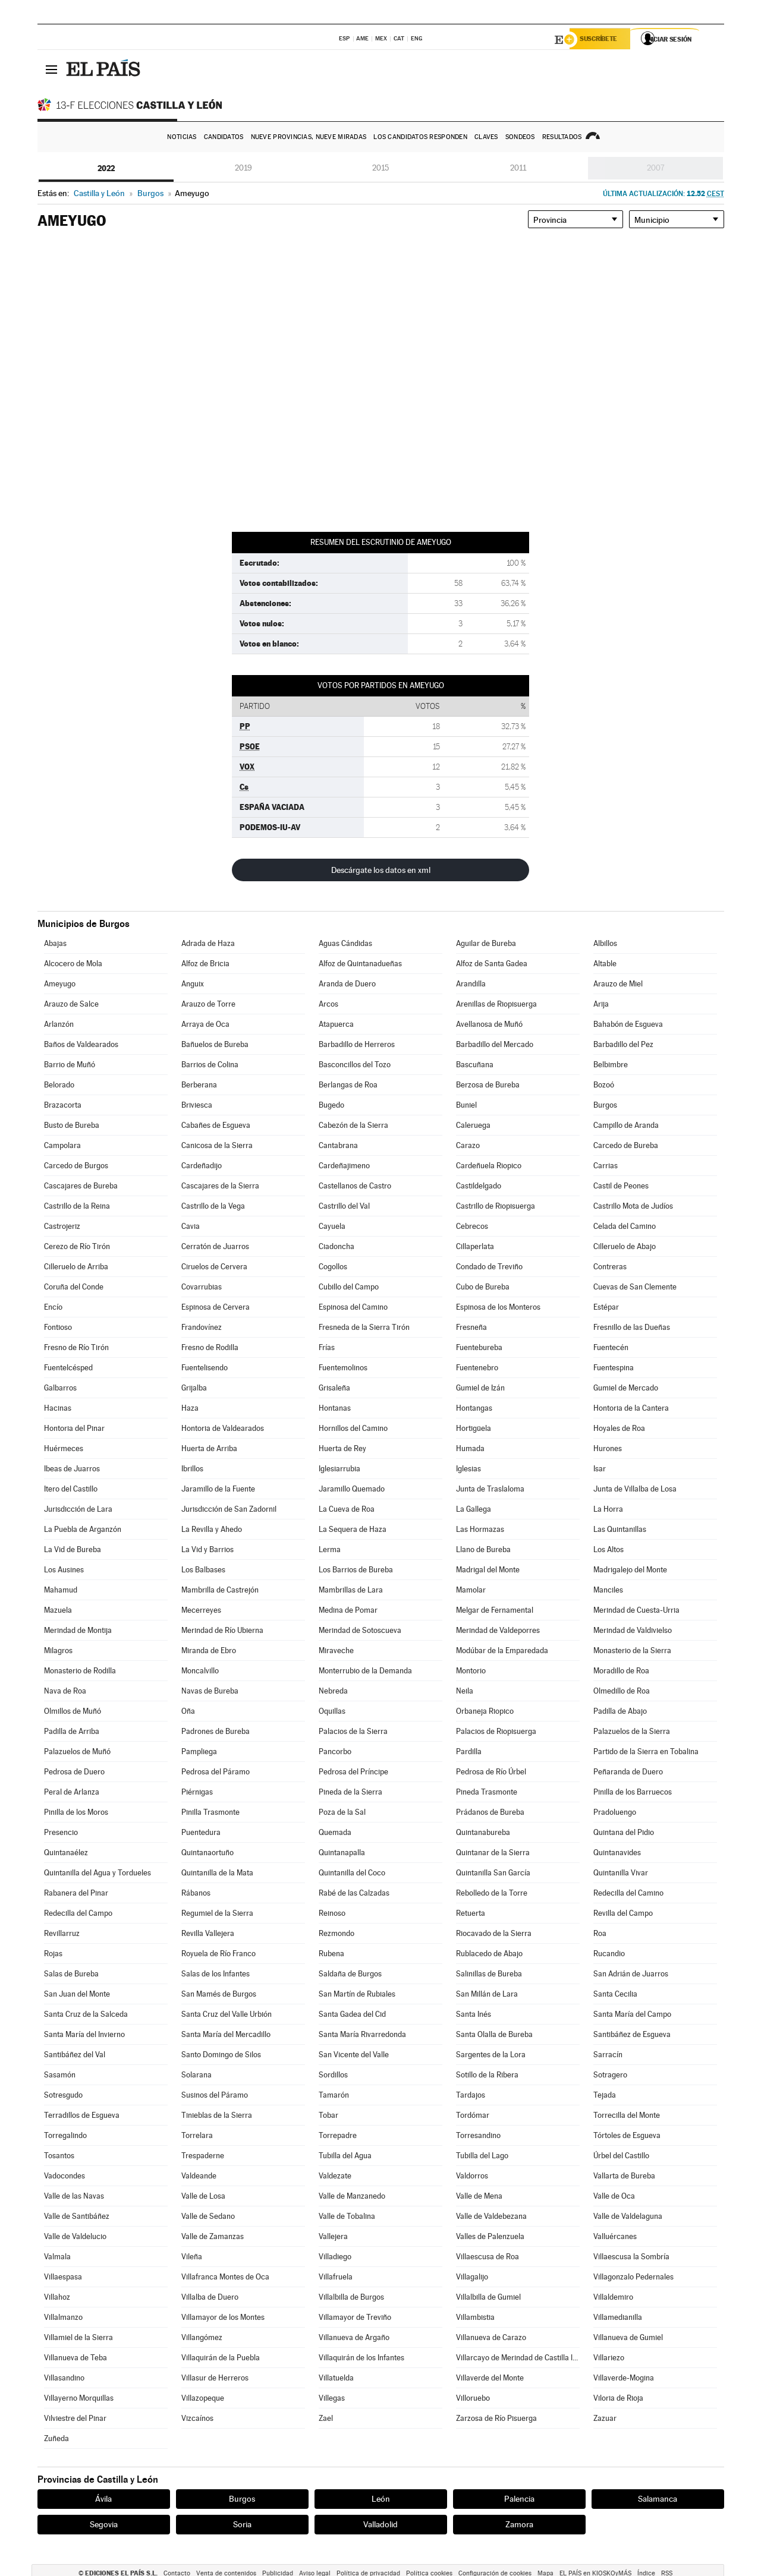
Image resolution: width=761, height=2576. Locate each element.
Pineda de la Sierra (350, 1791)
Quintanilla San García (493, 1872)
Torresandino (478, 2135)
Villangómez (201, 2337)
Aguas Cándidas (345, 943)
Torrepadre (338, 2135)
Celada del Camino (624, 1226)
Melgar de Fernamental (494, 1610)
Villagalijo (472, 2276)
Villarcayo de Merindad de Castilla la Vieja (518, 2357)
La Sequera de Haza (352, 1529)
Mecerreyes (201, 1610)
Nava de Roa (65, 1690)
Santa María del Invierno (84, 2034)
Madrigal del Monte (488, 1569)
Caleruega (473, 1125)
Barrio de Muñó (69, 1064)
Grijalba (194, 1387)
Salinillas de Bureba (489, 1973)
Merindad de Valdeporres (498, 1630)
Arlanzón (59, 1024)
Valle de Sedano (208, 2216)
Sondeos (520, 137)
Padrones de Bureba (215, 1731)
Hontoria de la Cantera (631, 1408)
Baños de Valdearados (81, 1044)
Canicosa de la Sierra (217, 1145)
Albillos (605, 943)
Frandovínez (201, 1327)
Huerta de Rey (342, 1448)
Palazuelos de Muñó (77, 1751)
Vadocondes (64, 2175)
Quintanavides (617, 1852)
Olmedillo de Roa (621, 1690)
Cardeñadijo (201, 1165)
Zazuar (605, 2418)
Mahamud (60, 1589)
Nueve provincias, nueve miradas (309, 137)
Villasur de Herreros (215, 2377)
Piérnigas (197, 1791)
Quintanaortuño (207, 1852)
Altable (605, 963)
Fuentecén (610, 1347)
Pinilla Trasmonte (210, 1812)
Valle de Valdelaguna (627, 2216)
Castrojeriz (62, 1226)
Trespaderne (202, 2155)
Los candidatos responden (420, 137)
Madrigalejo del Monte (630, 1569)
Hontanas (335, 1408)
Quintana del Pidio (623, 1832)
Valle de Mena (479, 2196)
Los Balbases (203, 1569)
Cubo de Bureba (483, 1286)
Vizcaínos (197, 2418)
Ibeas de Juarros (72, 1468)
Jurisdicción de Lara (78, 1509)
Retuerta (470, 1913)
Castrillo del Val (344, 1206)
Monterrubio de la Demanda (365, 1670)
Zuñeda (56, 2438)
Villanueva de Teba (75, 2357)
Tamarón (334, 2095)
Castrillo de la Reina (77, 1206)
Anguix (192, 983)
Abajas (55, 943)
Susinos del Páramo (214, 2095)
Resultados (562, 137)
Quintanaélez (66, 1852)
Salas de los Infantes (215, 1973)
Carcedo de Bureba (625, 1145)
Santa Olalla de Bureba (494, 2034)
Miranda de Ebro (208, 1650)
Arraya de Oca (205, 1024)
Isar (599, 1468)
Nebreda (333, 1690)
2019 (243, 167)
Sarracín (607, 2054)
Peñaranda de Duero (628, 1771)
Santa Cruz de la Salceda (86, 2014)
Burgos (605, 1105)
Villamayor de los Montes (223, 2317)
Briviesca (196, 1105)
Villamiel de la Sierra (78, 2337)
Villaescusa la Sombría (631, 2256)
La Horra (608, 1509)
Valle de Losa (203, 2196)
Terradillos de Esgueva (82, 2115)
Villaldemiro (613, 2297)
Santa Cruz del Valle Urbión (226, 2014)
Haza (190, 1408)
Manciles (608, 1589)
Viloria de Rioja (618, 2398)
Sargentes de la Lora (491, 2054)
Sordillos (333, 2074)
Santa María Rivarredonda (362, 2034)
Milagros (58, 1650)
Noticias (181, 137)
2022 (106, 168)
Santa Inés (473, 2014)
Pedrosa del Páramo (215, 1771)
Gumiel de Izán (480, 1387)
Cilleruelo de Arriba (76, 1266)
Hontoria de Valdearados (222, 1428)
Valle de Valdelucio (75, 2236)
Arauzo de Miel (618, 983)
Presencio (61, 1832)
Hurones (607, 1448)
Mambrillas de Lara (351, 1589)
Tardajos (470, 2095)
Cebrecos (472, 1226)
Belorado (59, 1084)
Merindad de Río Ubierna (222, 1630)
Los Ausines (64, 1569)
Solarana (196, 2074)
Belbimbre (610, 1064)
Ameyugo (60, 983)
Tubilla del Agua (345, 2155)
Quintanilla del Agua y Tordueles (97, 1872)
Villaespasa (63, 2276)
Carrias (605, 1165)
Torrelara (197, 2135)
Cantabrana (338, 1145)
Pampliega (199, 1751)
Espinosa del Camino (353, 1307)
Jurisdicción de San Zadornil (228, 1509)
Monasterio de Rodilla (80, 1670)
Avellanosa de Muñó (489, 1024)
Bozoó (603, 1084)
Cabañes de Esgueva (215, 1125)
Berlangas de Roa (348, 1084)
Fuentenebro (477, 1367)
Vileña (191, 2256)
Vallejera (333, 2236)
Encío (53, 1307)
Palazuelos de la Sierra (631, 1731)
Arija (601, 1003)
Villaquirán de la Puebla (220, 2357)
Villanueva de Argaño (354, 2337)
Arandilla (471, 983)
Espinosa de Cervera (215, 1307)
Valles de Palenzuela (490, 2236)
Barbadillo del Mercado (494, 1044)
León (381, 2499)
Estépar (606, 1307)
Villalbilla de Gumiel (488, 2297)
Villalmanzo (63, 2317)
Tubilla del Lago (482, 2155)
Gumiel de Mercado (625, 1387)
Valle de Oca (614, 2196)
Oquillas (332, 1711)
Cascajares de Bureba (81, 1185)
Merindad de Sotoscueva (360, 1630)
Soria (242, 2524)
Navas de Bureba (209, 1690)
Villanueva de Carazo (491, 2337)
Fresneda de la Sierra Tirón (364, 1327)
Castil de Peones (621, 1185)
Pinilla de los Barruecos (632, 1791)
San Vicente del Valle (354, 2054)
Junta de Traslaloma (490, 1488)
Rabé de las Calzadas (354, 1892)
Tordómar (472, 2115)
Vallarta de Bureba (624, 2175)
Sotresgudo (63, 2095)
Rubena (331, 1953)
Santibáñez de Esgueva (632, 2034)
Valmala (57, 2256)
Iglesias (468, 1468)
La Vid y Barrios (207, 1549)
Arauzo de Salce (71, 1003)
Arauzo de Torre (208, 1003)
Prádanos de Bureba (490, 1812)
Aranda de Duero (347, 983)
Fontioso (58, 1327)
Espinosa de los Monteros (498, 1307)
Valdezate (335, 2175)
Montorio (471, 1670)
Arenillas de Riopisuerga (496, 1003)
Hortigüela (473, 1428)
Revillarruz (62, 1933)
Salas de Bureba (71, 1973)
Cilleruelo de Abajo (624, 1246)
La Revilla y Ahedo (211, 1529)
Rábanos (195, 1892)
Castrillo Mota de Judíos (633, 1206)
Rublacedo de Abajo (489, 1953)
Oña (188, 1711)
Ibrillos (192, 1468)
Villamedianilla (617, 2317)
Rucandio (609, 1953)
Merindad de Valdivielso (632, 1630)
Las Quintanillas (619, 1529)
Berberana (199, 1084)
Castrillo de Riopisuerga (495, 1206)
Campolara (62, 1145)
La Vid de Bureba (72, 1549)
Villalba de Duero (209, 2297)
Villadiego (335, 2256)
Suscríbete (603, 40)
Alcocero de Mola (73, 963)
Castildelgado (478, 1185)
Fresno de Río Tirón (76, 1347)
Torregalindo (65, 2135)
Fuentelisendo (204, 1367)
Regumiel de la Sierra (217, 1913)
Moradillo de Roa (621, 1670)
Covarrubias (201, 1286)
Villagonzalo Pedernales (633, 2276)
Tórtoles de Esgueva (627, 2135)
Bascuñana (474, 1064)
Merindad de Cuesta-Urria (636, 1610)
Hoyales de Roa (619, 1428)
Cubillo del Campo (349, 1286)
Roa (599, 1933)
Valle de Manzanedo (352, 2196)
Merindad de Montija (78, 1630)
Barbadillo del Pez (623, 1044)
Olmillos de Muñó (72, 1711)
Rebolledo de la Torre (491, 1892)
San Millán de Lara (487, 1993)
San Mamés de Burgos (218, 1993)
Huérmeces (63, 1448)
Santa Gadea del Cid (352, 2014)
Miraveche (336, 1650)
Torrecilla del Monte (626, 2115)
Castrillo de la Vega (213, 1206)
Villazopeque (202, 2398)
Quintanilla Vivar (620, 1872)
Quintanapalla (342, 1852)
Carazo (468, 1145)
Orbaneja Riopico (485, 1711)
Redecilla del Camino (628, 1892)
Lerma (330, 1549)
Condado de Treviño (489, 1266)
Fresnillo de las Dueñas (631, 1327)
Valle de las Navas (74, 2196)
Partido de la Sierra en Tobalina (646, 1751)
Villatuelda (336, 2377)
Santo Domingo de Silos (221, 2054)
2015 (380, 167)
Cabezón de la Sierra (353, 1125)
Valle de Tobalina (347, 2216)
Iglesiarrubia (339, 1468)
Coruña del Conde (73, 1286)
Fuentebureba (479, 1347)
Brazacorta (62, 1105)
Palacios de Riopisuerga (496, 1731)
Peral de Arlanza (71, 1791)
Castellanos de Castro (355, 1185)
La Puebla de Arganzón (82, 1529)
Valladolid (380, 2524)
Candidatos (224, 137)
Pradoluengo (614, 1812)
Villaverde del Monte (490, 2377)
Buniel (466, 1105)
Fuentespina (613, 1367)
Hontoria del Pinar (74, 1428)
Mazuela (58, 1610)
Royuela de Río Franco (218, 1953)
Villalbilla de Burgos (351, 2297)
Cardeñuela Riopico (488, 1165)
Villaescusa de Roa (487, 2256)
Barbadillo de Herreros (357, 1044)
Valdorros (472, 2175)
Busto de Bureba (71, 1125)
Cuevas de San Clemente (635, 1286)
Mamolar (471, 1589)
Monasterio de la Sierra (632, 1650)
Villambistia (475, 2317)
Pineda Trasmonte (486, 1791)
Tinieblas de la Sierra (216, 2115)
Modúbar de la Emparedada (502, 1650)
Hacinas (57, 1408)
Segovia (104, 2524)
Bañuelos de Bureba (215, 1044)
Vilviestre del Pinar (75, 2418)
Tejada (604, 2095)
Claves (486, 137)
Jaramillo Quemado (352, 1488)
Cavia (190, 1226)
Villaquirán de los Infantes (361, 2357)
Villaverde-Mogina (623, 2377)
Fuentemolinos (343, 1367)
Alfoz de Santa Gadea (491, 963)
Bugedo (331, 1105)
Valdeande (198, 2175)
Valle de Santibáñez (76, 2216)
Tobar (328, 2115)
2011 (518, 167)
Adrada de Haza (208, 943)
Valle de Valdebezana (491, 2216)
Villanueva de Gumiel (628, 2337)
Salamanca (657, 2499)
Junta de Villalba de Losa (635, 1488)
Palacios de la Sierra (353, 1731)
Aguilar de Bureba (486, 943)
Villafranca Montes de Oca (225, 2276)
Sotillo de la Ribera (487, 2074)
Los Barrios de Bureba (356, 1569)
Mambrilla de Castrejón (220, 1589)
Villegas (332, 2398)
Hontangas (474, 1408)
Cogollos (333, 1266)
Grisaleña (334, 1387)
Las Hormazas (480, 1529)
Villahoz (57, 2297)
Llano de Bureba (483, 1549)
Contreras (610, 1266)
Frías (327, 1347)
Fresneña (471, 1327)
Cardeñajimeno (344, 1165)
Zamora (519, 2524)
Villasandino (64, 2377)
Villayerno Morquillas (79, 2398)
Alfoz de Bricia (205, 963)
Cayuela (332, 1226)
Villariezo (608, 2357)
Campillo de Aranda (626, 1125)
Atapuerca (336, 1024)
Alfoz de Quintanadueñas (360, 963)
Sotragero (610, 2074)
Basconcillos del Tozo (355, 1064)
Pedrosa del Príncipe (353, 1771)
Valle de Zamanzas (212, 2236)
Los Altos (608, 1549)
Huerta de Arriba (209, 1448)
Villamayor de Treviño (355, 2317)
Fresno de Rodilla (209, 1347)
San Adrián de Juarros (630, 1973)
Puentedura (201, 1832)
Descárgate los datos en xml (380, 870)
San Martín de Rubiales (357, 1993)
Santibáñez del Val (74, 2054)
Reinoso (332, 1913)
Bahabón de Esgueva (628, 1024)
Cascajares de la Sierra (220, 1185)
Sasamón (60, 2074)
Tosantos (59, 2155)
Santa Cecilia (615, 1993)
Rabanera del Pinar (76, 1892)
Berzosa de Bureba (488, 1084)
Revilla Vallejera (207, 1933)
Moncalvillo (200, 1670)
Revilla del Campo (623, 1913)
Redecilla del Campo (78, 1913)
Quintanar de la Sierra (493, 1852)
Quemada (335, 1832)
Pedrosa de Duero (74, 1771)
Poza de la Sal (342, 1812)
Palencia (519, 2499)
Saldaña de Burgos (350, 1973)
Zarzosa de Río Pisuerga (496, 2418)
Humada (470, 1448)
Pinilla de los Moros (76, 1812)
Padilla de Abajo (620, 1711)
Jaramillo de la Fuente (218, 1488)
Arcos (328, 1003)
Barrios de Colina (209, 1064)
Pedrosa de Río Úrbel (491, 1771)
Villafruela (336, 2276)
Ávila (103, 2499)
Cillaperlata (475, 1246)
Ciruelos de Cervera (214, 1266)
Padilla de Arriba (71, 1731)
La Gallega (473, 1509)
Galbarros (60, 1387)
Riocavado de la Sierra (494, 1933)
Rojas (53, 1953)
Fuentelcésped (68, 1367)
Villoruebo (473, 2398)
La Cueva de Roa (347, 1509)
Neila (464, 1690)
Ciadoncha (336, 1246)
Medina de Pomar (348, 1610)
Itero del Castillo (71, 1488)
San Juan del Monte (77, 1993)
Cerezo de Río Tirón (77, 1246)
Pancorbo (335, 1751)
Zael (326, 2418)
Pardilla (469, 1751)
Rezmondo (336, 1933)
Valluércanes (615, 2236)
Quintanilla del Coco (352, 1872)
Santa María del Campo (632, 2014)
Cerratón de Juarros (215, 1246)
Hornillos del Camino (353, 1428)
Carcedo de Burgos (76, 1165)
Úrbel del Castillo (621, 2155)
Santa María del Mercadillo (226, 2034)
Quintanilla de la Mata (217, 1872)
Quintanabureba (483, 1832)
